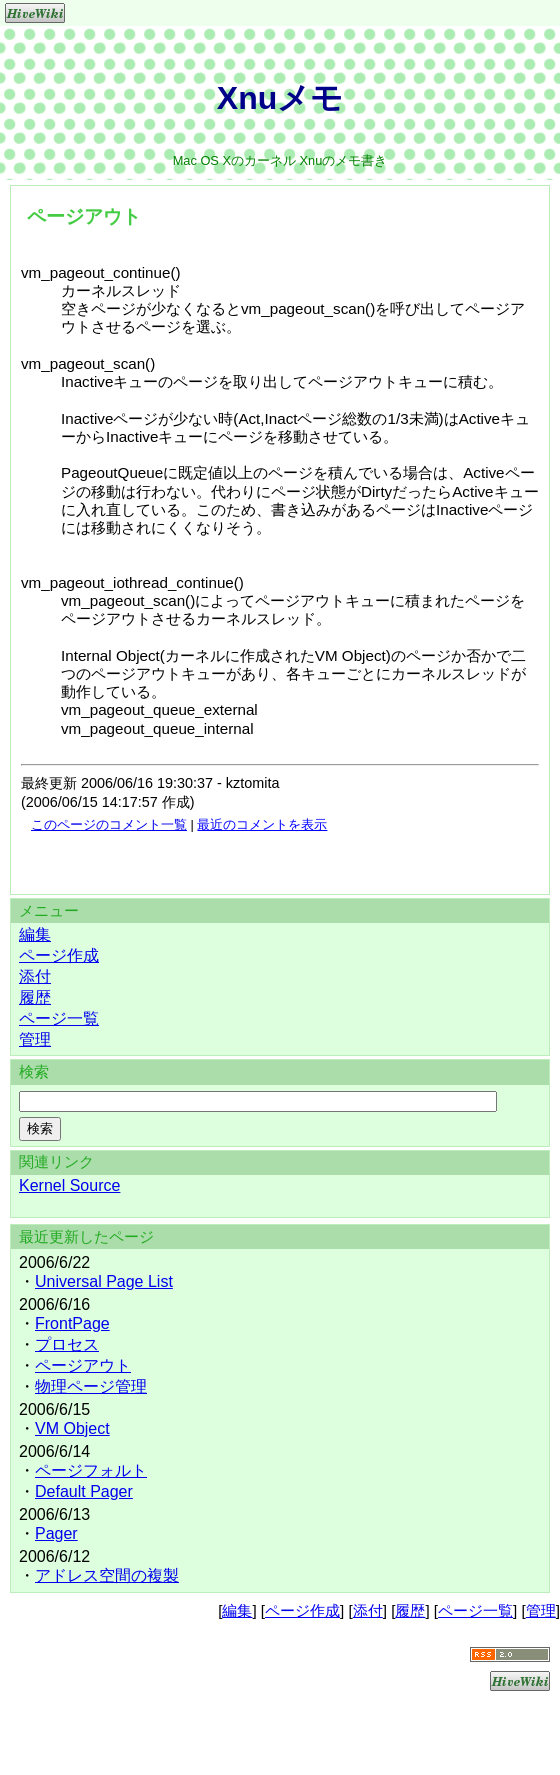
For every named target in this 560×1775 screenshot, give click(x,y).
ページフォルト (91, 1470)
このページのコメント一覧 (109, 824)
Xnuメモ (280, 98)
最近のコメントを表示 (262, 824)
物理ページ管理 (91, 1386)
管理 (35, 1039)
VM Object (72, 1428)
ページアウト (83, 1365)
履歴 (35, 997)
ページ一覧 (59, 1018)
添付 (35, 976)
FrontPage (72, 1323)
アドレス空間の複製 (107, 1575)
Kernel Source (69, 1185)
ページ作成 (59, 955)
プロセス (67, 1344)
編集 (35, 934)
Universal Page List (104, 1281)
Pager (56, 1533)
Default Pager (84, 1491)
